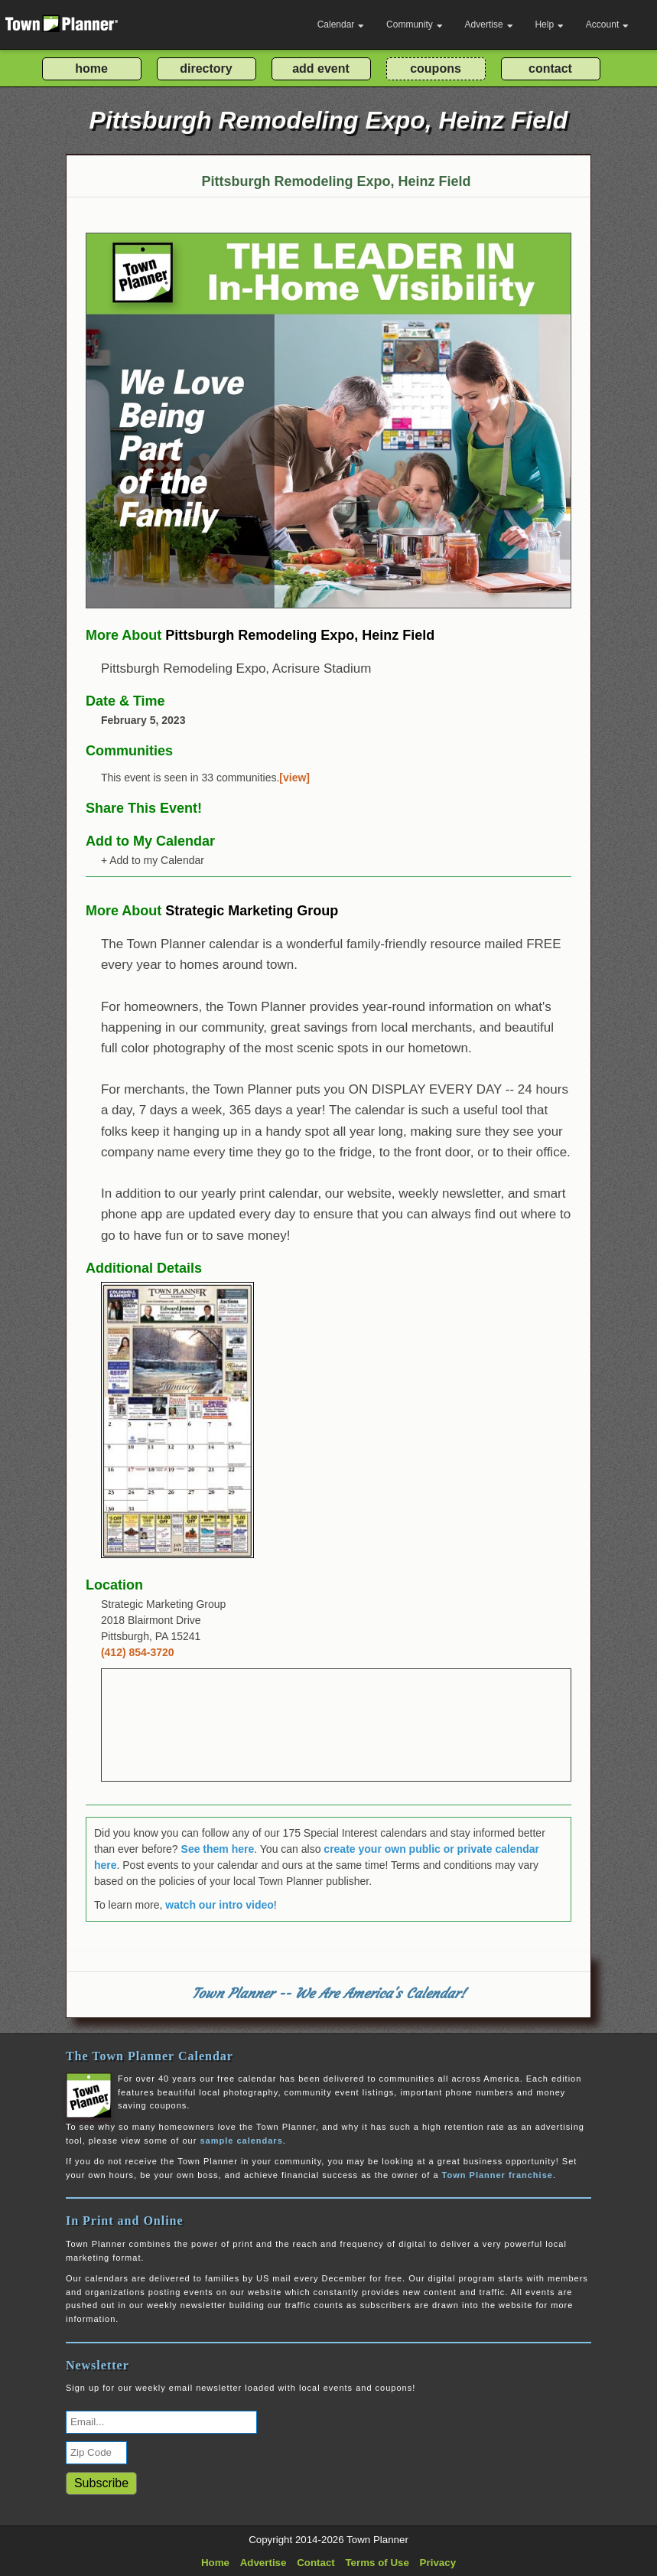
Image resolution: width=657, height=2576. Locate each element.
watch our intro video (219, 1905)
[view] (294, 777)
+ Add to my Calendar (152, 860)
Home (215, 2562)
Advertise (489, 24)
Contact (316, 2562)
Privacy (438, 2562)
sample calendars (241, 2140)
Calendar (341, 24)
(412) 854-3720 (137, 1652)
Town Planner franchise (497, 2175)
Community (414, 24)
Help (549, 24)
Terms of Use (376, 2562)
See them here (218, 1849)
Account (607, 24)
